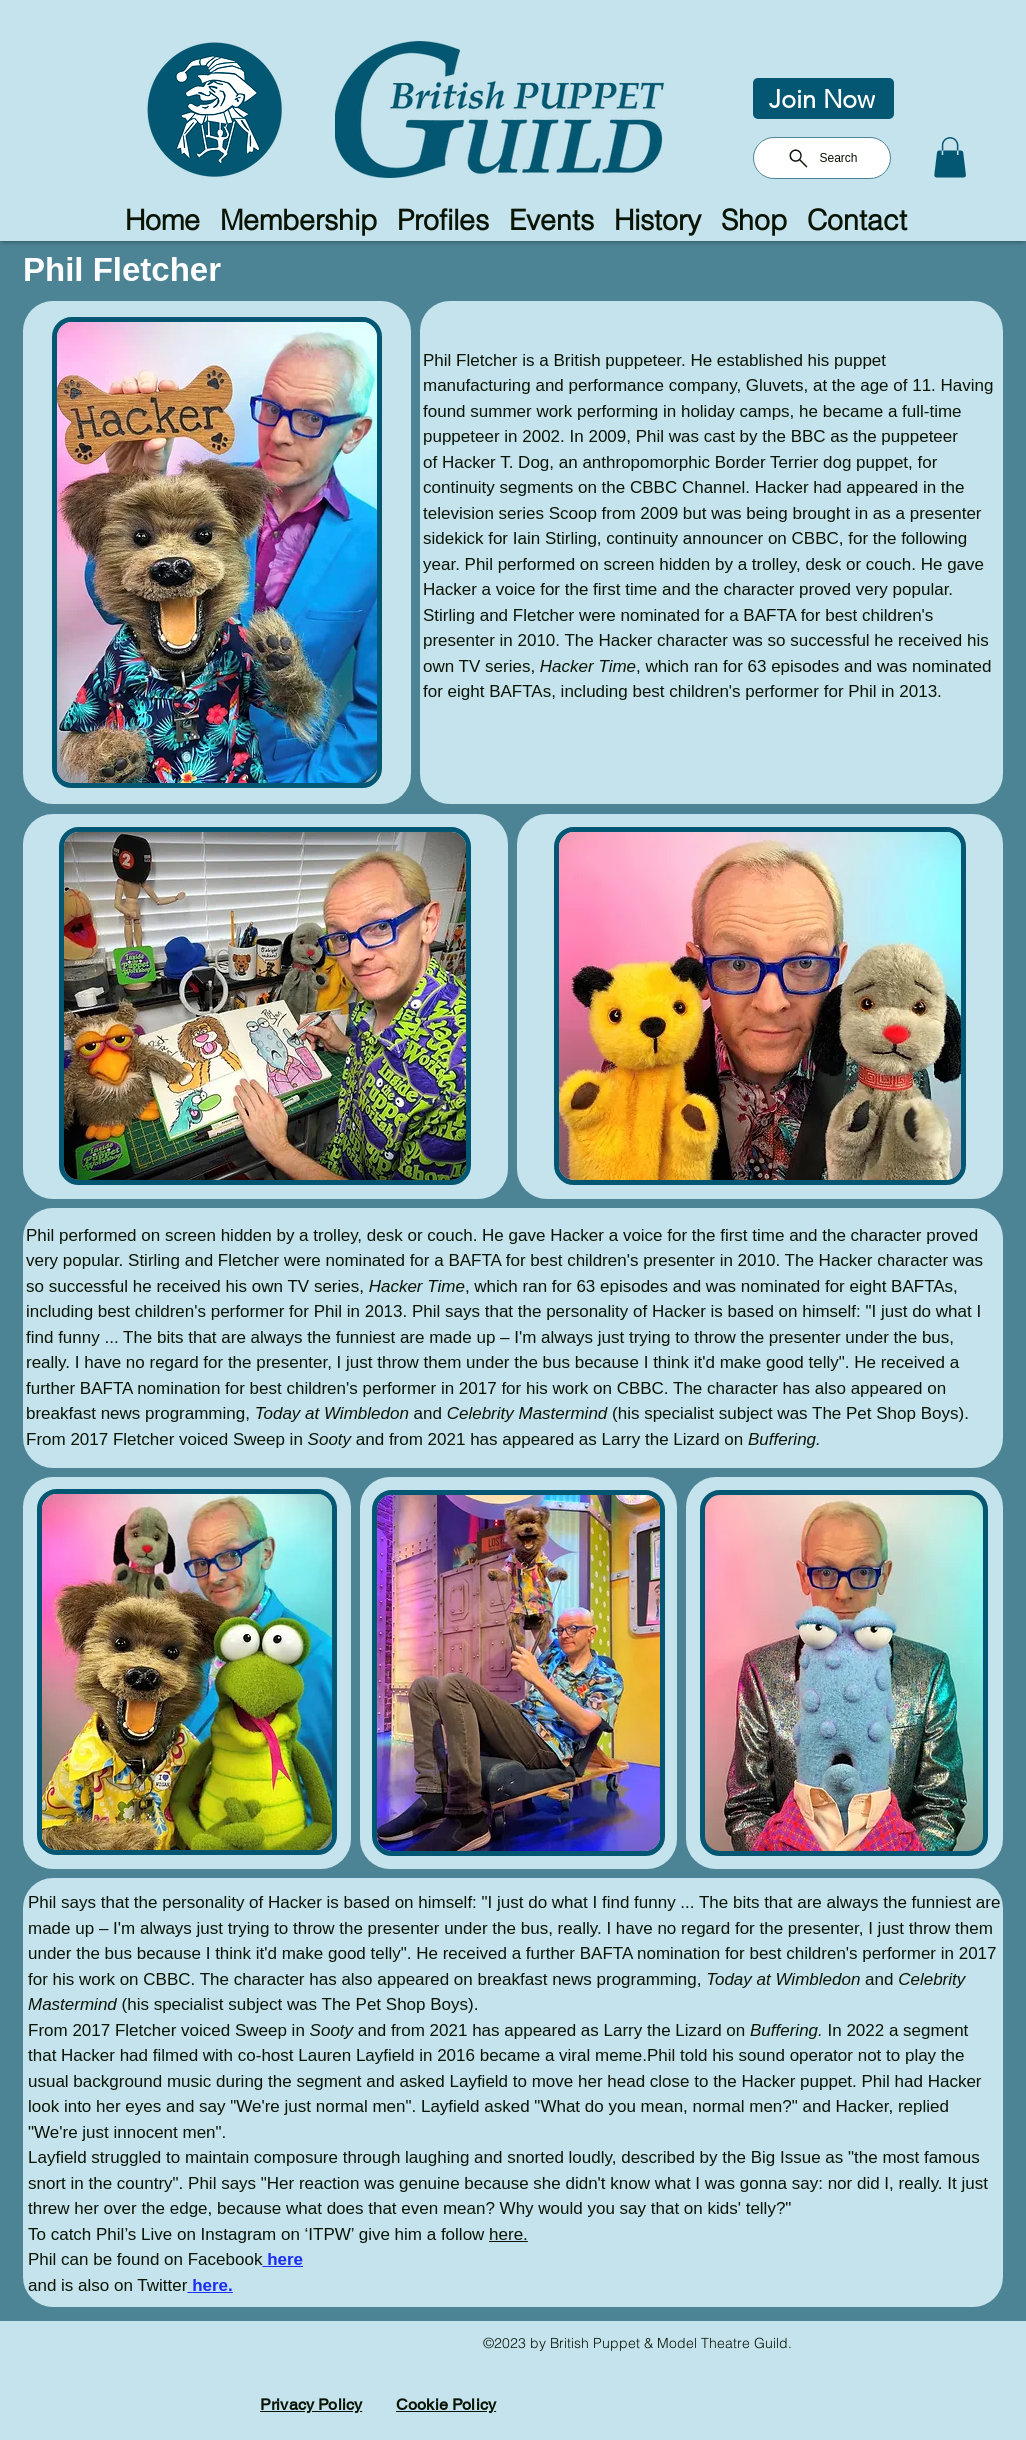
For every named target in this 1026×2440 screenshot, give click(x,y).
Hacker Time (588, 666)
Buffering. (784, 1439)
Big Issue (786, 2157)
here (285, 2259)
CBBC (815, 538)
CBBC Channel (687, 487)
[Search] (822, 158)
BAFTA (769, 615)
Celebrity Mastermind (527, 1413)
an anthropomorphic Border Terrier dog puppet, (738, 462)
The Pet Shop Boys (885, 1413)
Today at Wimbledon (332, 1413)
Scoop (573, 513)
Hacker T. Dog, (500, 462)
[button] (950, 157)
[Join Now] (823, 98)
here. (508, 2234)
